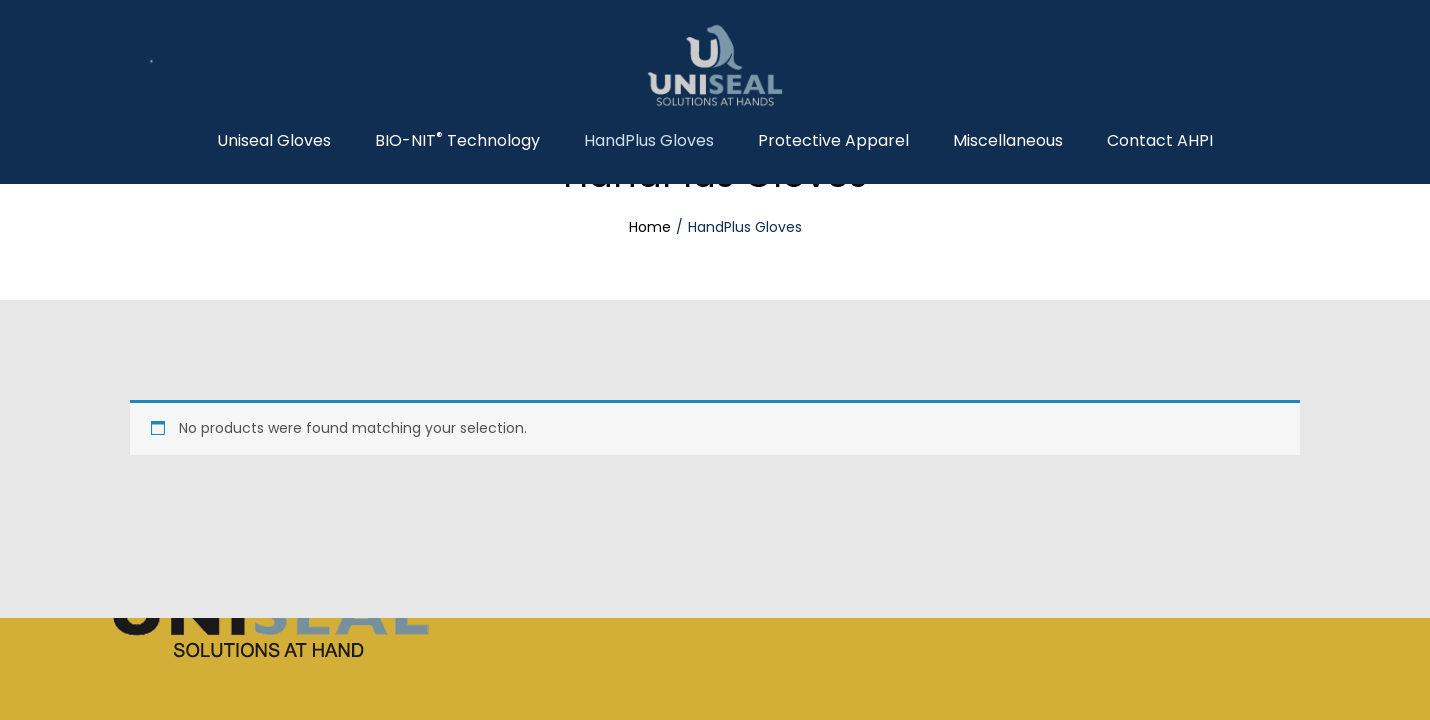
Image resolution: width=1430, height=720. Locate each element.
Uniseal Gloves (274, 141)
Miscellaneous (1008, 141)
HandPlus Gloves (649, 141)
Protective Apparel (833, 141)
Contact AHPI (1160, 141)
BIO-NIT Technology (457, 141)
